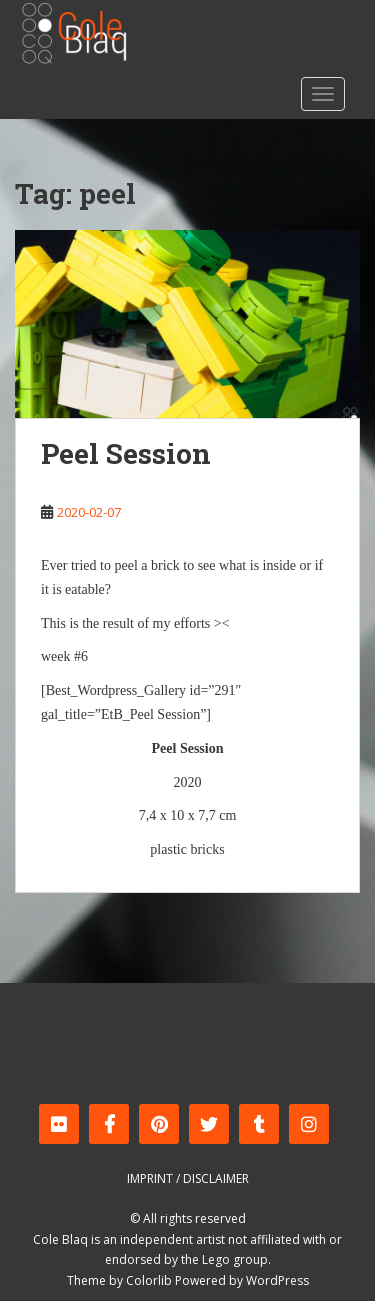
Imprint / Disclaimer (188, 1178)
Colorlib (149, 1280)
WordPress (277, 1280)
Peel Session (126, 453)
